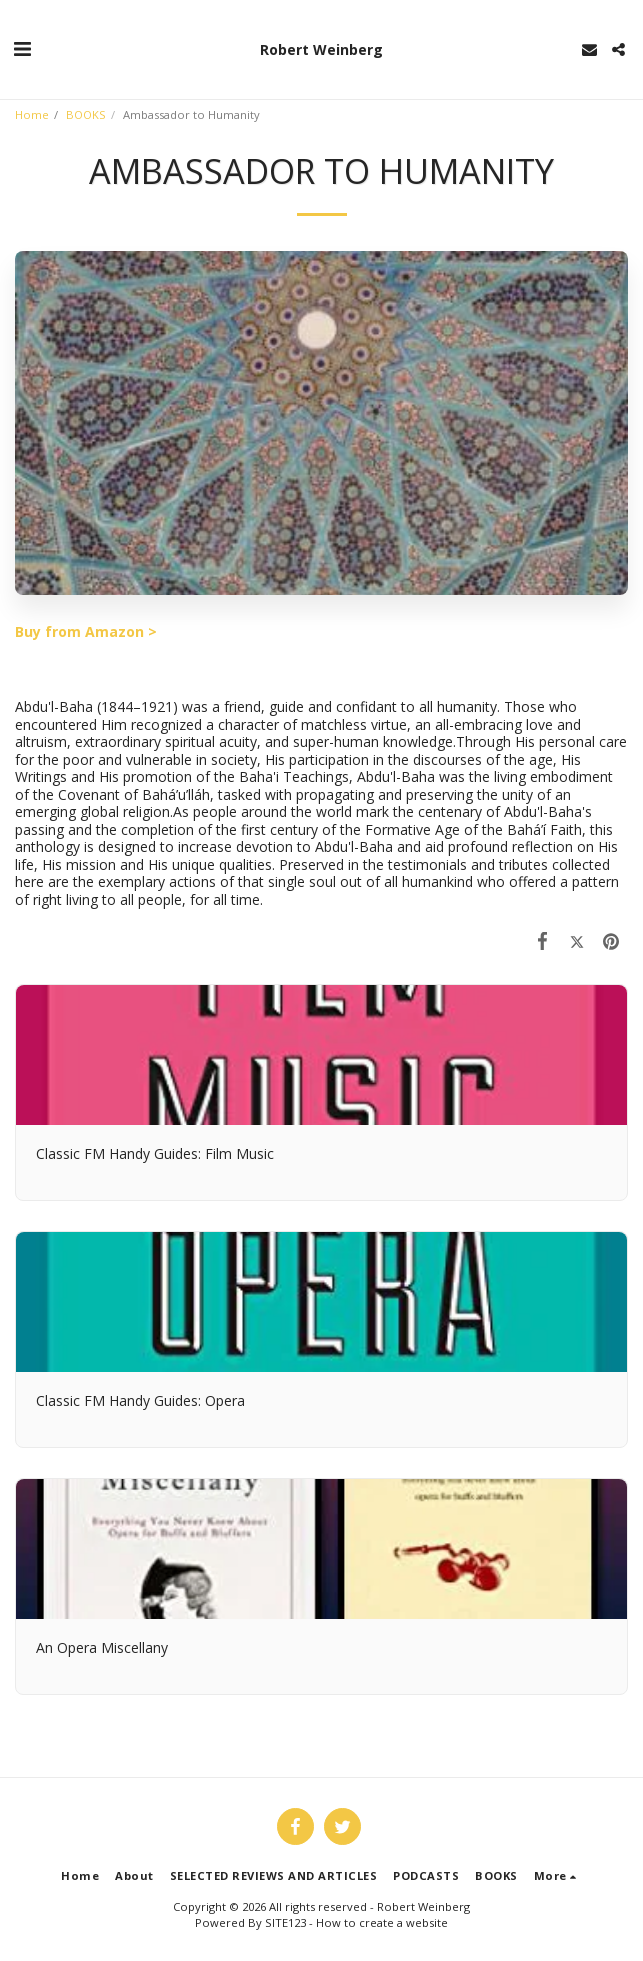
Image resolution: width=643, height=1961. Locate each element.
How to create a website (382, 1922)
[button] (22, 48)
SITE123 (285, 1922)
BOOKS (86, 114)
